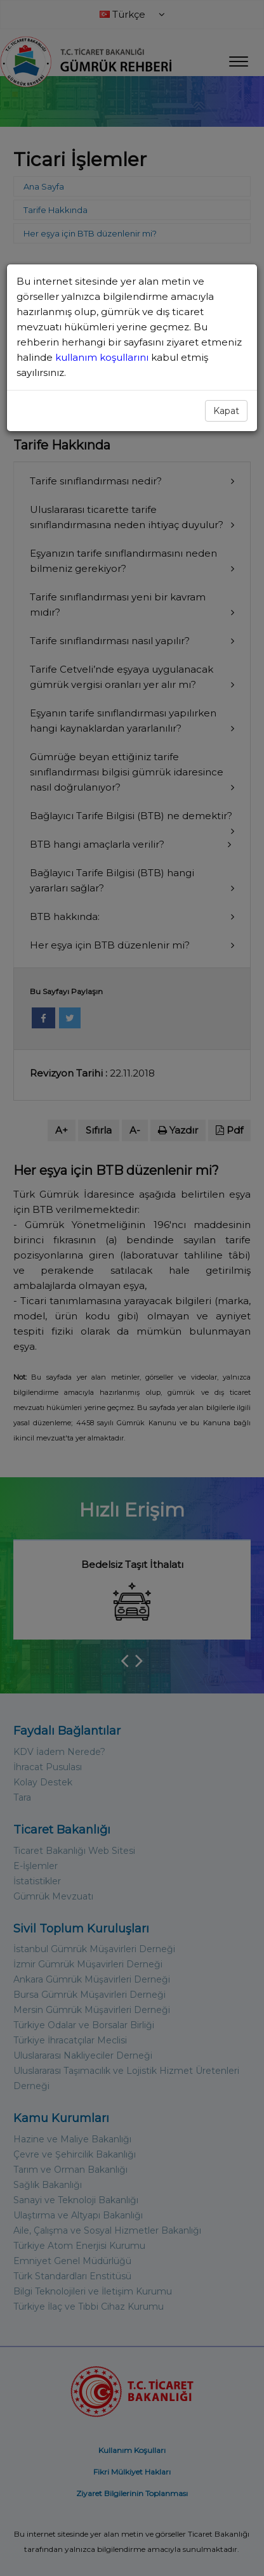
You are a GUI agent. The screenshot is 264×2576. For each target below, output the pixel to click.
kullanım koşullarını (103, 357)
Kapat (226, 411)
